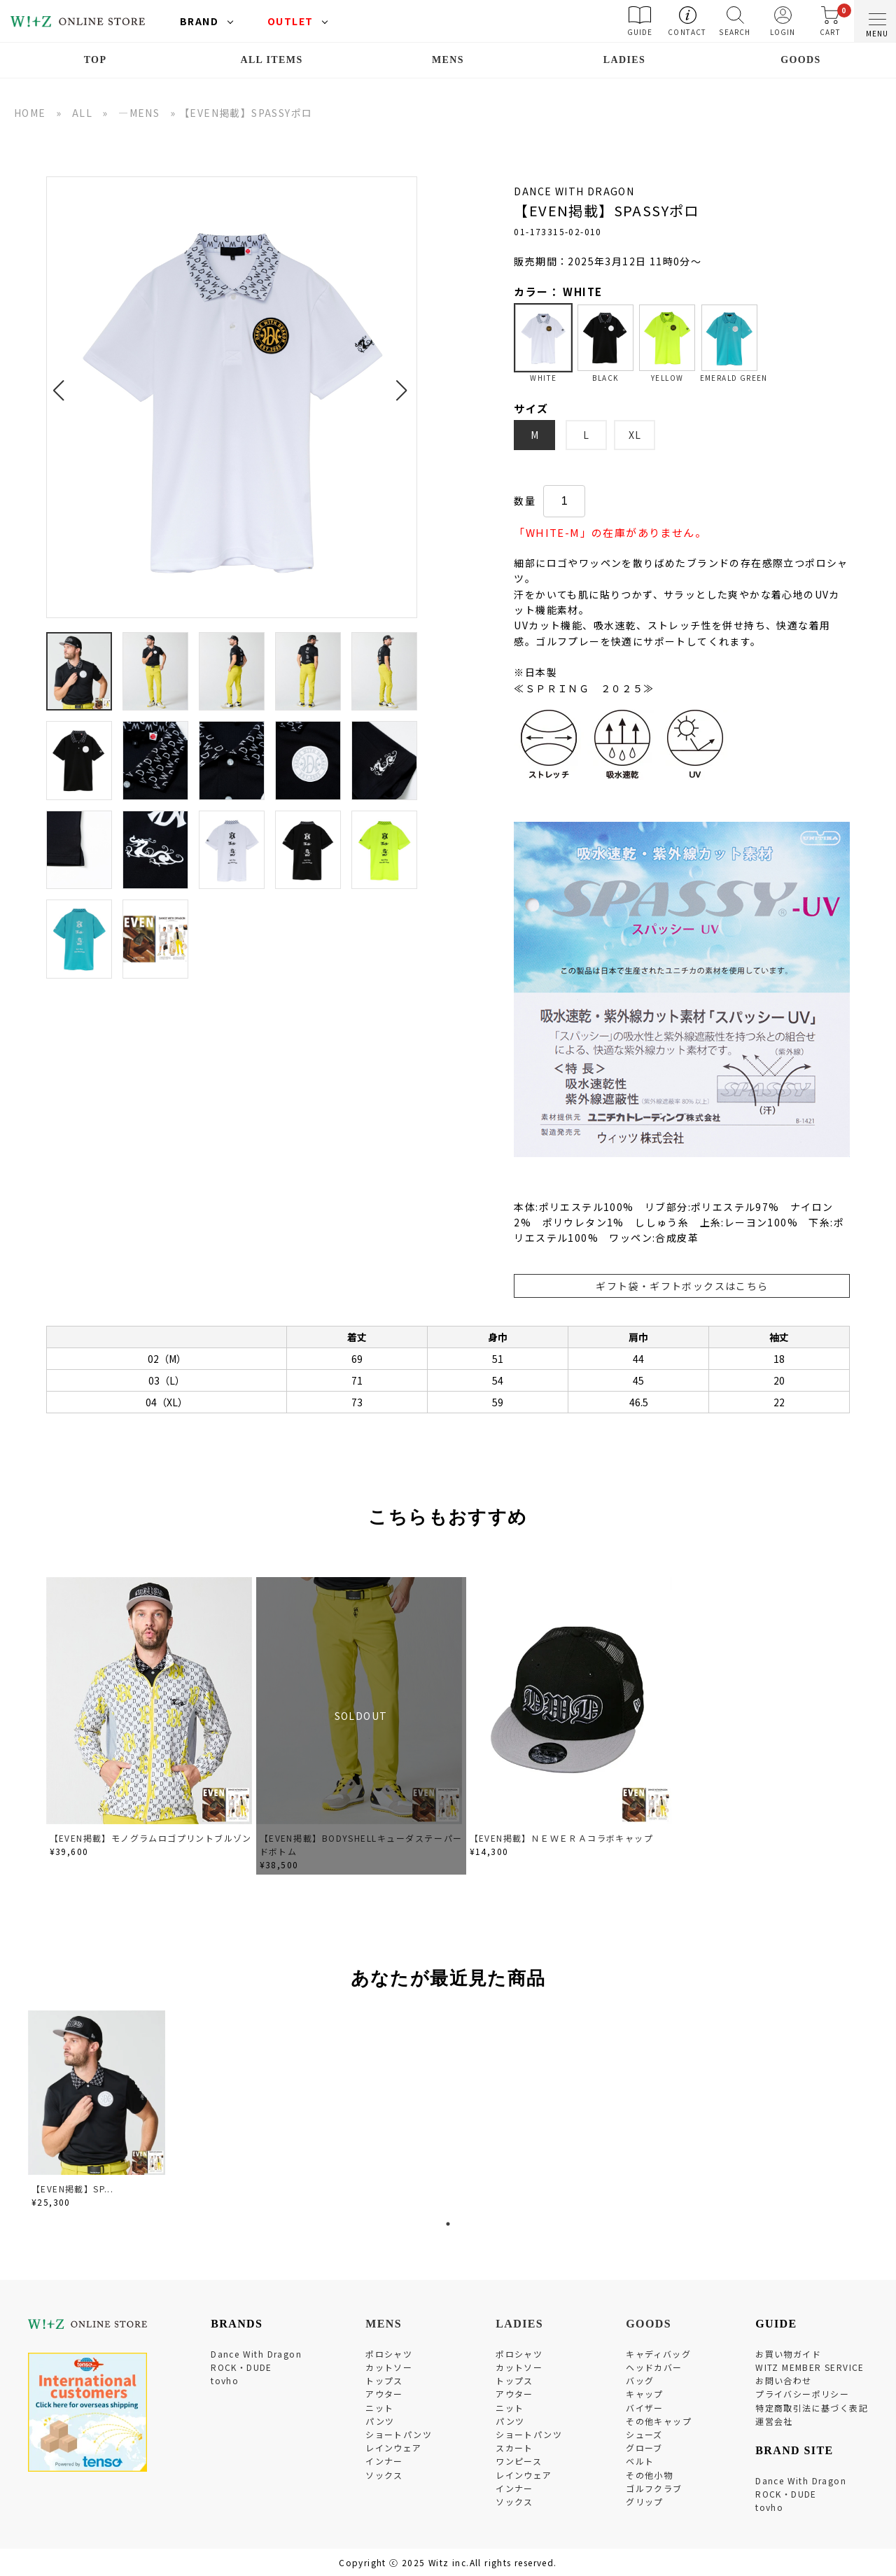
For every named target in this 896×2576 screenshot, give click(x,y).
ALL (82, 113)
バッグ (640, 2380)
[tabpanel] (98, 2111)
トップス (384, 2380)
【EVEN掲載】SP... (72, 2188)
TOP (95, 60)
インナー (384, 2461)
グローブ (644, 2448)
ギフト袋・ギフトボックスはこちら (682, 1286)
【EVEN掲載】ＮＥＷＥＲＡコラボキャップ (561, 1838)
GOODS (800, 60)
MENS (448, 60)
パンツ (379, 2421)
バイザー (645, 2408)
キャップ (645, 2394)
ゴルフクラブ (654, 2488)
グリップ (645, 2501)
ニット (379, 2408)
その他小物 (649, 2475)
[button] (62, 382)
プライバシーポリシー (802, 2394)
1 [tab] (448, 2224)
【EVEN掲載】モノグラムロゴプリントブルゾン (151, 1838)
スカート (514, 2448)
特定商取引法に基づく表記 (811, 2408)
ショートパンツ (398, 2434)
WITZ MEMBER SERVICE (809, 2367)
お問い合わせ (783, 2380)
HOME (30, 113)
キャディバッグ (658, 2354)
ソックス (384, 2475)
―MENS (139, 113)
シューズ (644, 2434)
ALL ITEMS (271, 60)
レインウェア (393, 2448)
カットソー (388, 2367)
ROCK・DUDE (241, 2367)
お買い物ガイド (788, 2354)
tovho (225, 2380)
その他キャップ (659, 2421)
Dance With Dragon (256, 2354)
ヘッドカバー (654, 2367)
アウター (384, 2394)
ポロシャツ (388, 2354)
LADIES (624, 60)
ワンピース (519, 2461)
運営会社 (774, 2421)
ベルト (640, 2461)
